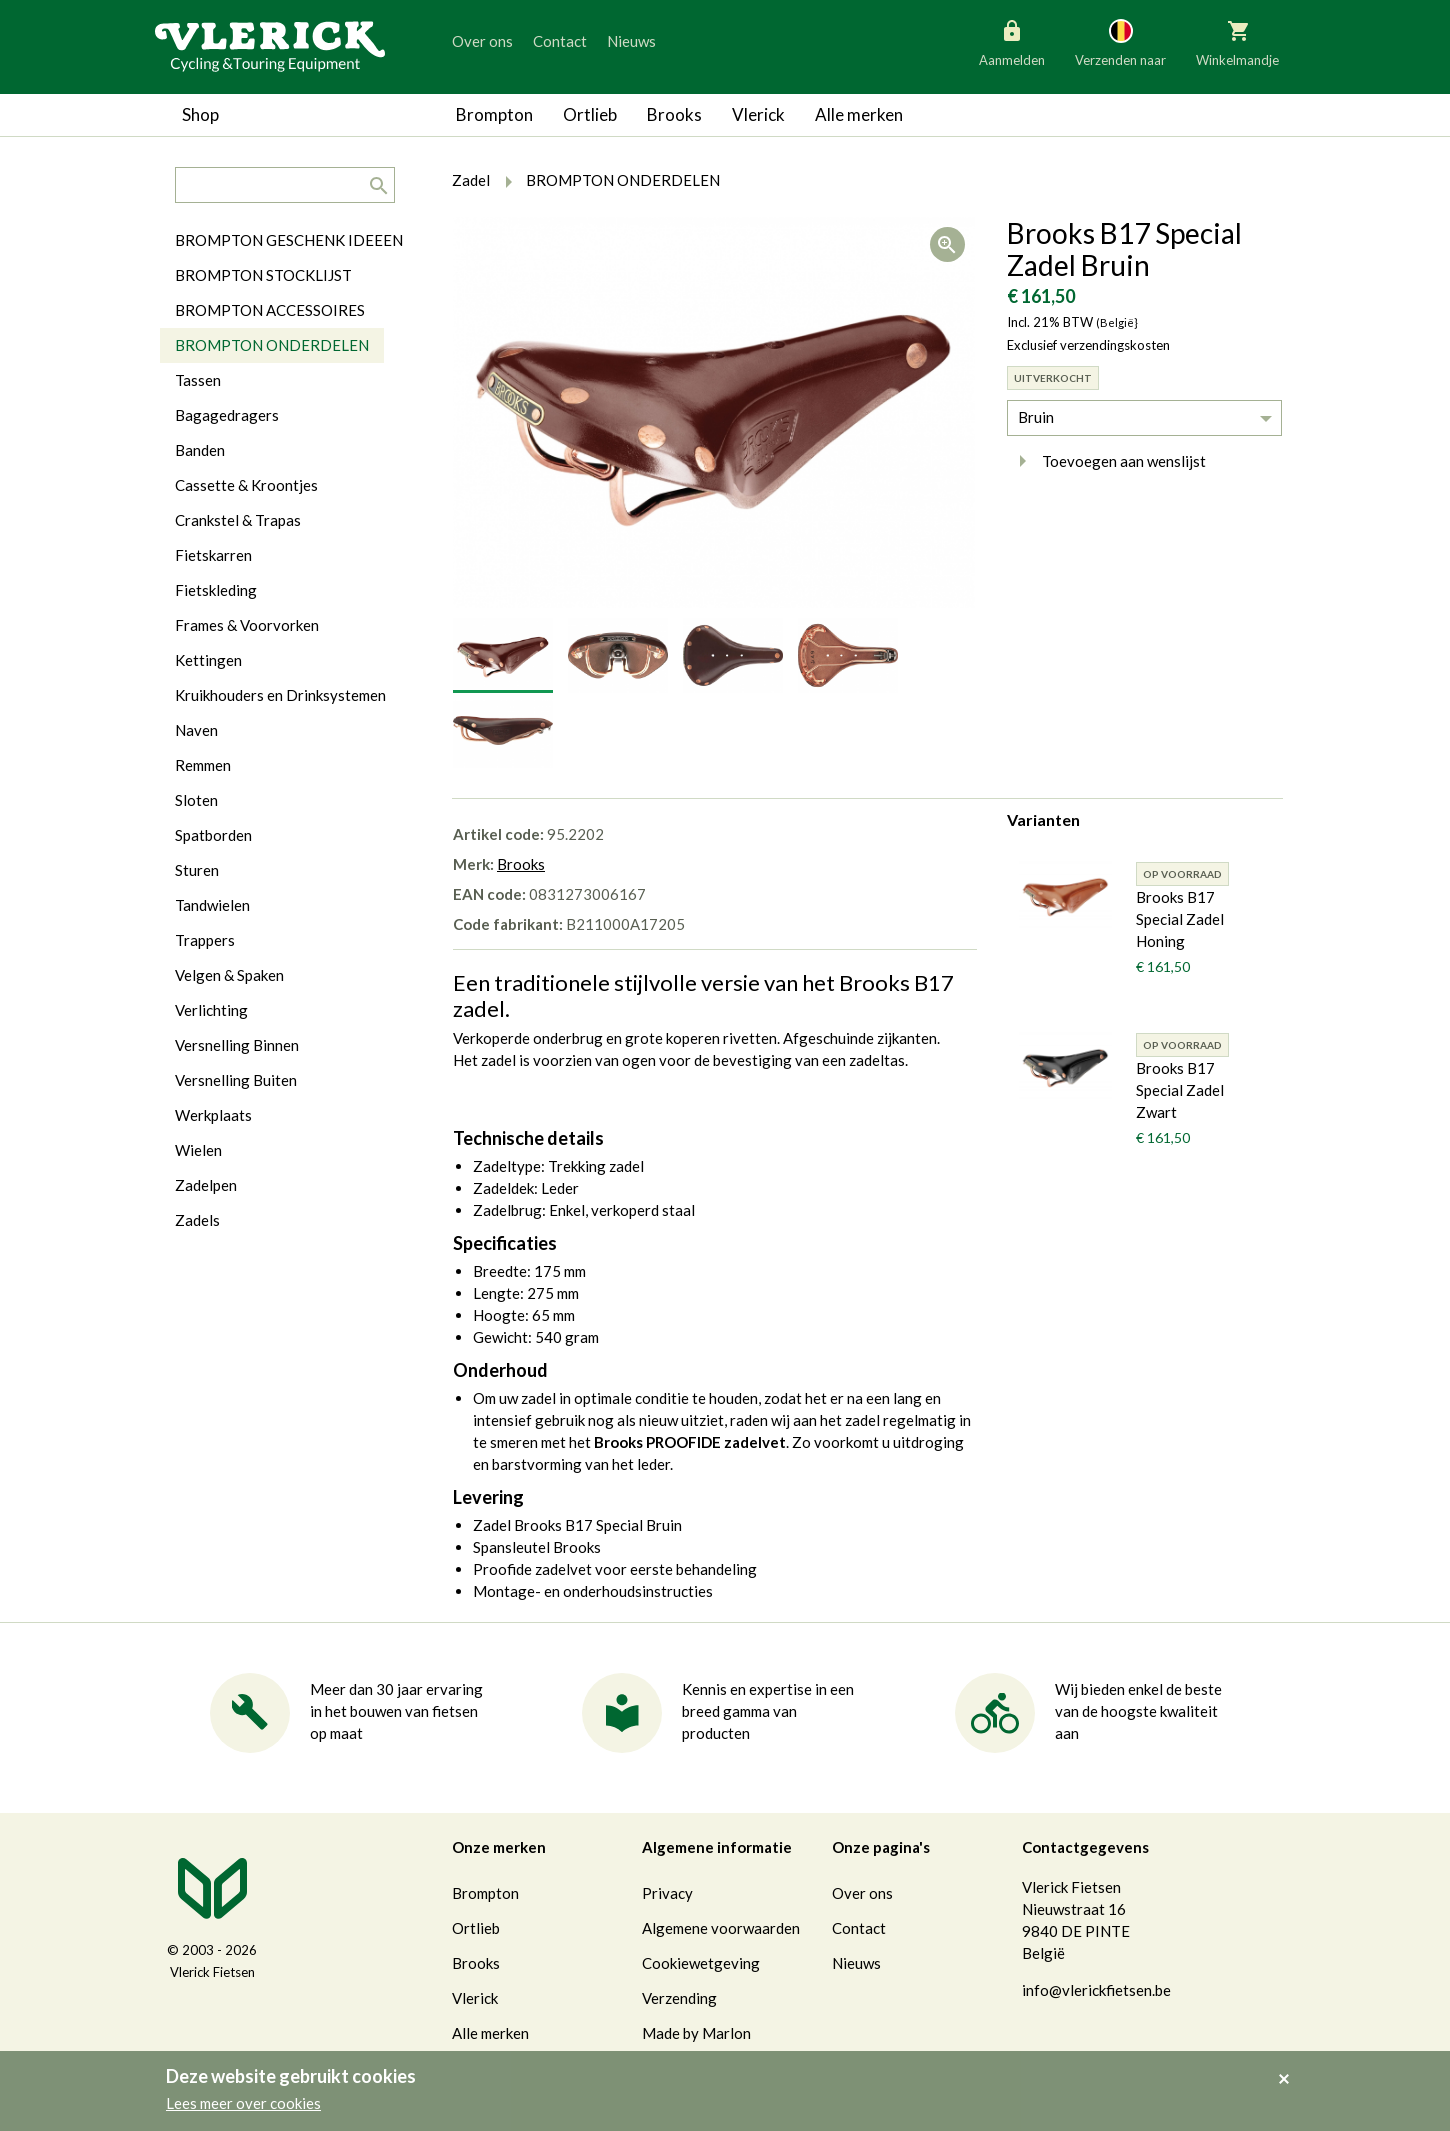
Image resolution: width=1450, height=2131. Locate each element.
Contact (560, 41)
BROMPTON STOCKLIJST (263, 275)
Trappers (205, 940)
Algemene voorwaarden (721, 1928)
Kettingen (208, 660)
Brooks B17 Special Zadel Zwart (1180, 1090)
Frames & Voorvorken (247, 625)
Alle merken (859, 114)
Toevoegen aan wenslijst (1106, 461)
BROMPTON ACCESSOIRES (270, 310)
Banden (200, 450)
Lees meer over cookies (243, 2103)
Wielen (198, 1150)
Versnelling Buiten (236, 1080)
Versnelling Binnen (237, 1045)
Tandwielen (212, 905)
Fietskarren (213, 555)
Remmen (203, 765)
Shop (200, 114)
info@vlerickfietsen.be (1096, 1990)
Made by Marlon (696, 2033)
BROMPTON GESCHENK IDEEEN (289, 240)
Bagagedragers (227, 415)
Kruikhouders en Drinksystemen (280, 695)
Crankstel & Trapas (238, 520)
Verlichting (211, 1010)
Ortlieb (590, 114)
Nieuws (631, 41)
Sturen (197, 870)
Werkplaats (213, 1115)
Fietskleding (216, 590)
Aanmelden (1012, 42)
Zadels (197, 1220)
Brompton (494, 114)
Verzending (679, 1998)
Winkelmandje (1237, 42)
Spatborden (213, 835)
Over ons (482, 41)
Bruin (1036, 417)
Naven (196, 730)
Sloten (196, 800)
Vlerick (758, 114)
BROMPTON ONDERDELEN (272, 345)
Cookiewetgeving (701, 1963)
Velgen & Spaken (229, 975)
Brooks (674, 114)
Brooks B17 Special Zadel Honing (1180, 919)
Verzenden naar (1120, 42)
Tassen (198, 380)
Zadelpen (206, 1185)
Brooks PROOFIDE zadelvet (690, 1442)
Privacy (667, 1893)
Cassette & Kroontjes (246, 485)
